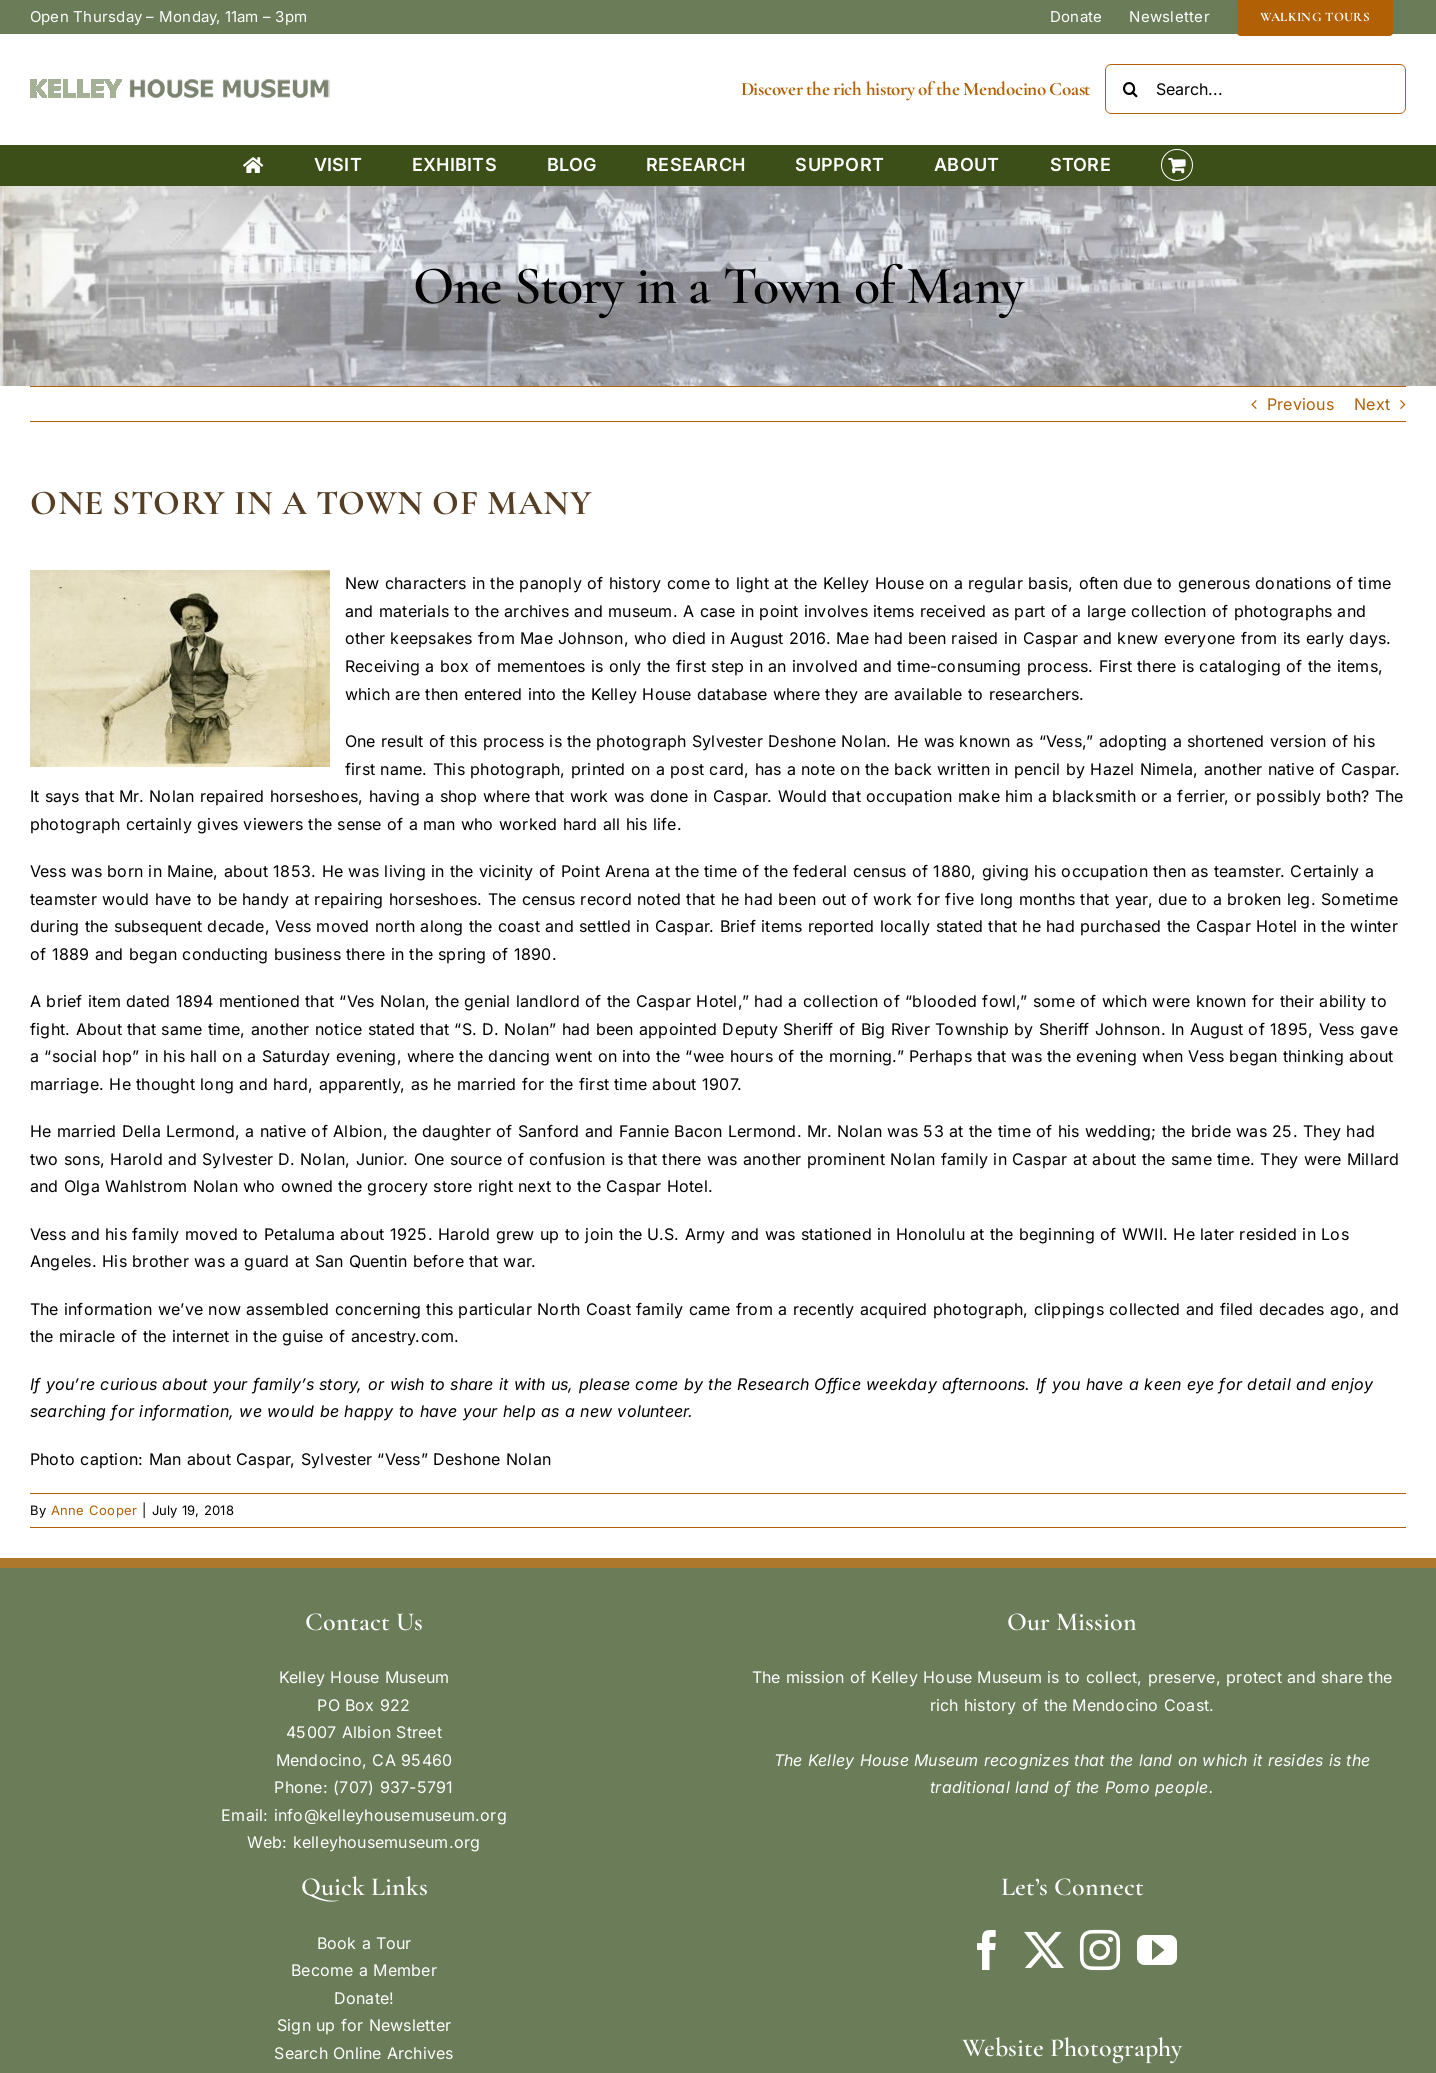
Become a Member (364, 1970)
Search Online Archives (363, 2053)
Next (1372, 404)
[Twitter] (1044, 1950)
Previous (1300, 404)
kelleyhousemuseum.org (387, 1842)
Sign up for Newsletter (364, 2025)
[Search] (1130, 89)
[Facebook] (987, 1950)
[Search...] (1255, 89)
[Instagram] (1100, 1950)
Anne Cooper (94, 1510)
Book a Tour (364, 1943)
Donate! (364, 1998)
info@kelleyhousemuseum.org (390, 1815)
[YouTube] (1157, 1950)
